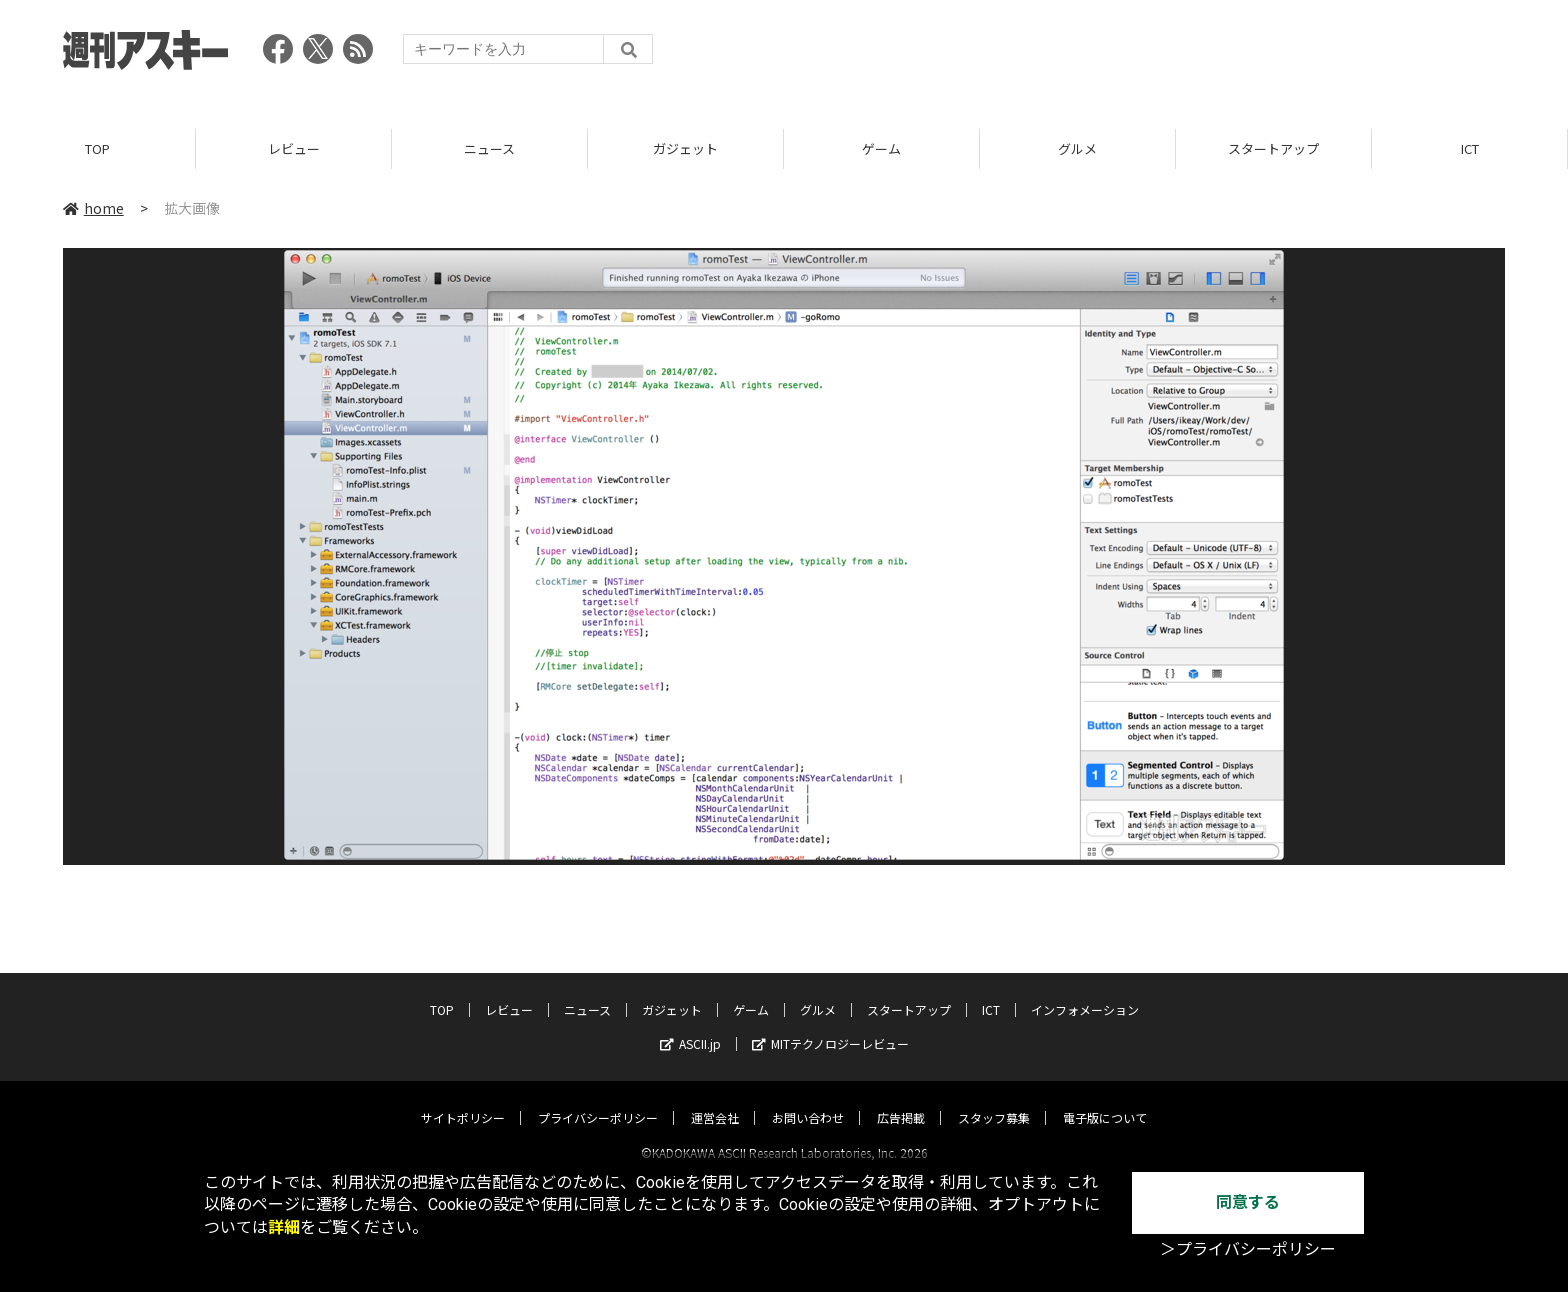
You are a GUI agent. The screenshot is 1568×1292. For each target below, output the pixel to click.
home (93, 209)
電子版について (1105, 1099)
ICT (1470, 149)
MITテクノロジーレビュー (830, 1025)
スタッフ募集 (994, 1099)
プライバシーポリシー (598, 1099)
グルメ (1077, 149)
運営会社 (715, 1099)
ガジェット (685, 149)
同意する (1248, 1202)
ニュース (489, 149)
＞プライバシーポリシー (1248, 1249)
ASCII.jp (690, 1025)
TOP (97, 149)
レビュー (294, 149)
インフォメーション (1085, 991)
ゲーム (881, 149)
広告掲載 (901, 1099)
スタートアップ (1273, 149)
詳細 (284, 1227)
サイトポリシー (463, 1099)
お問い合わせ (808, 1099)
